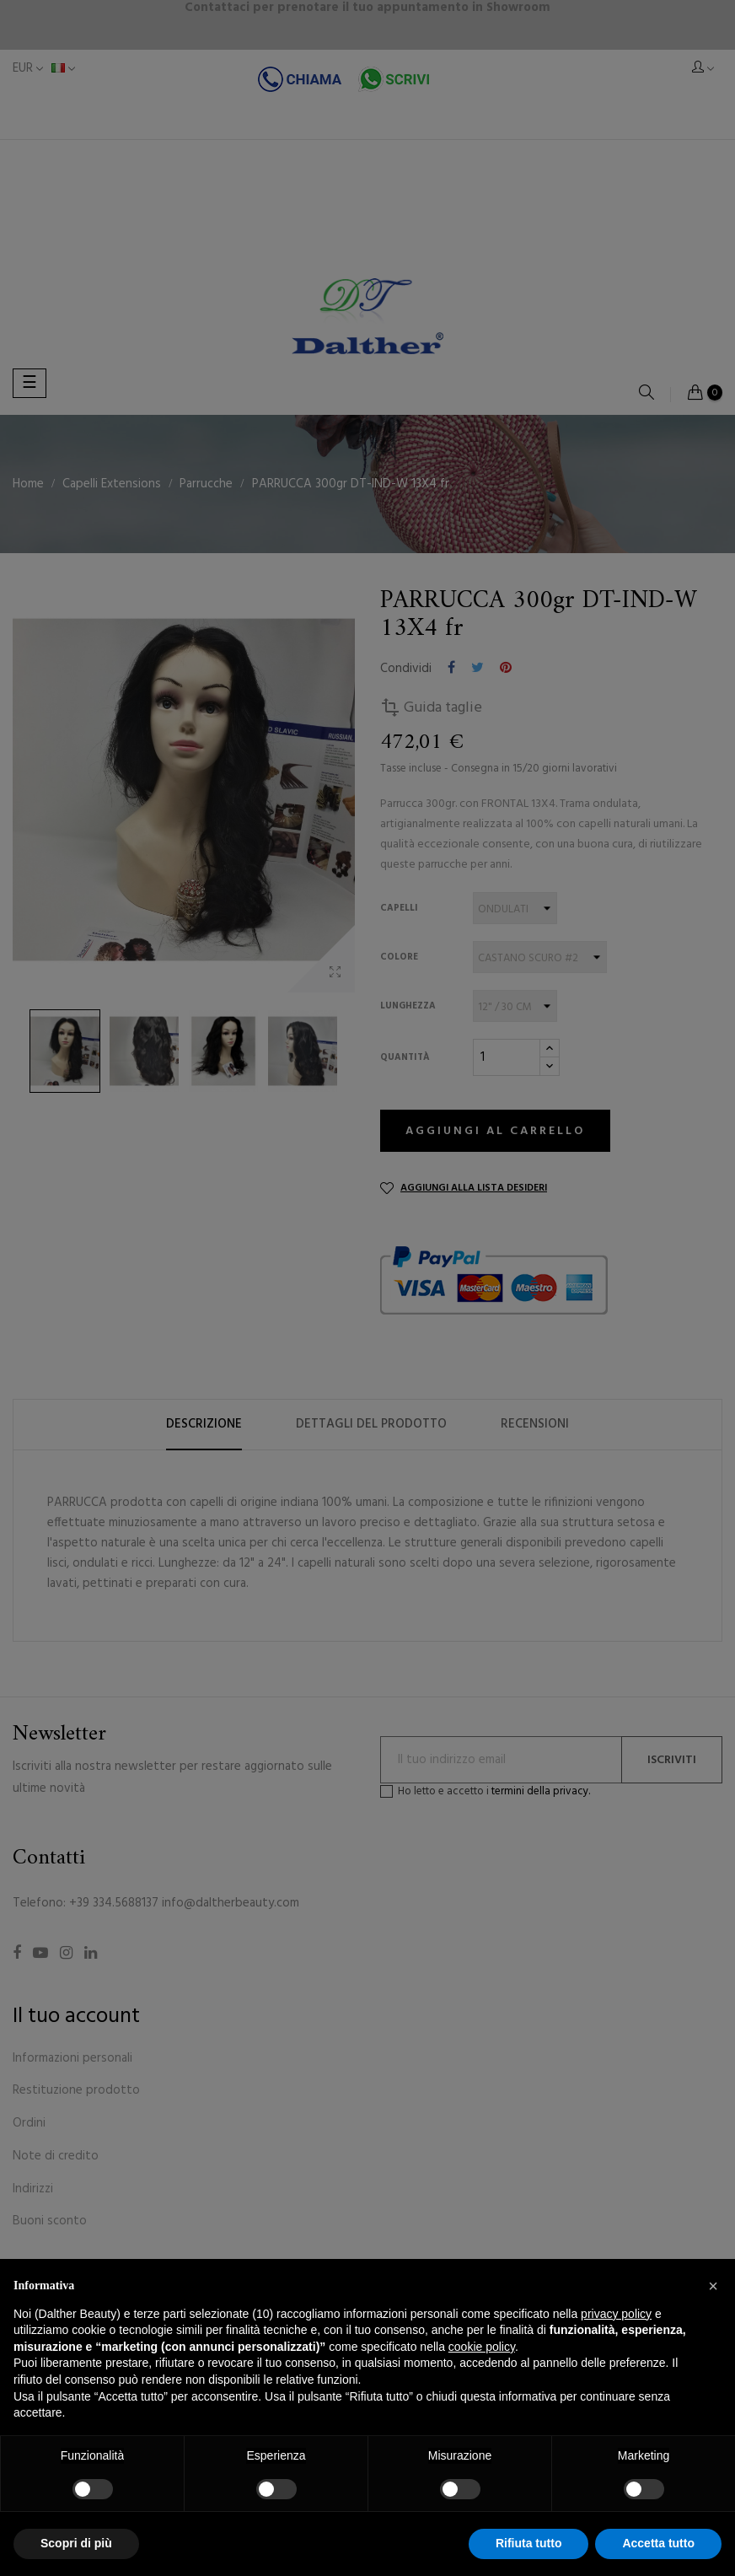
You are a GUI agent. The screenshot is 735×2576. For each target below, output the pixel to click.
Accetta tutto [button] (658, 2543)
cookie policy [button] (481, 2346)
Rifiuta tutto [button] (529, 2543)
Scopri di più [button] (76, 2543)
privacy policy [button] (616, 2314)
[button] (713, 2285)
